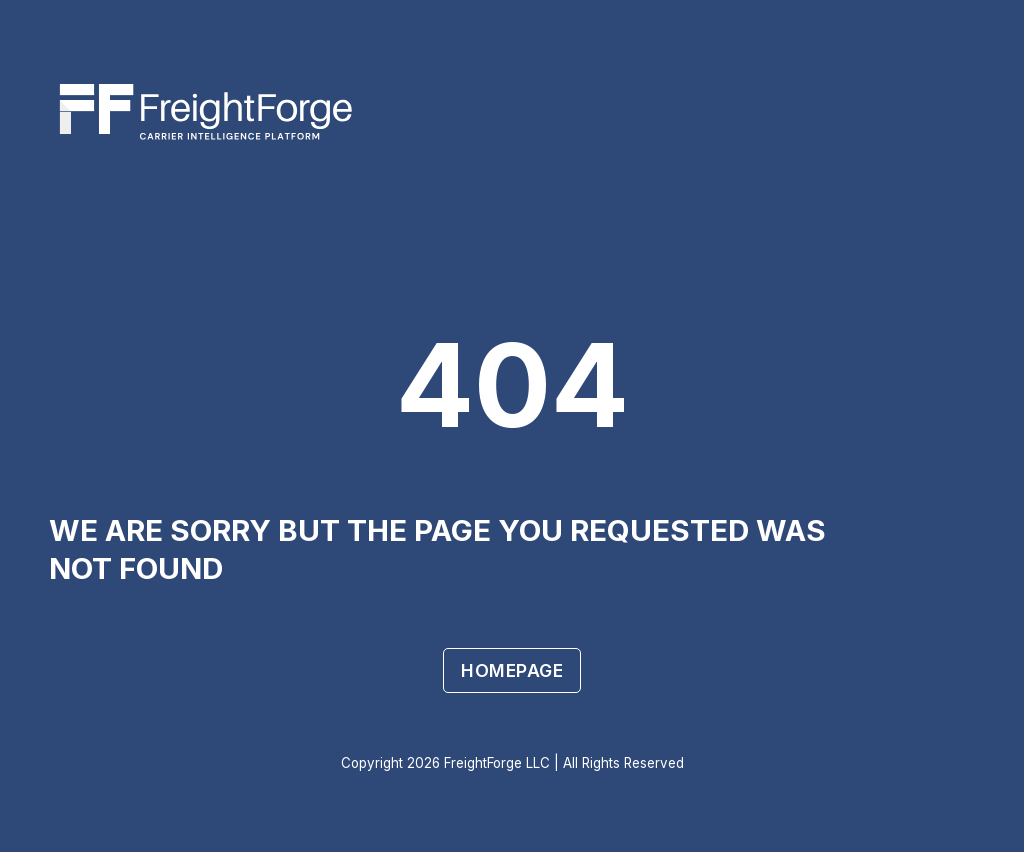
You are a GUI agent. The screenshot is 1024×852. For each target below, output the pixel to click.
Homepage (512, 670)
